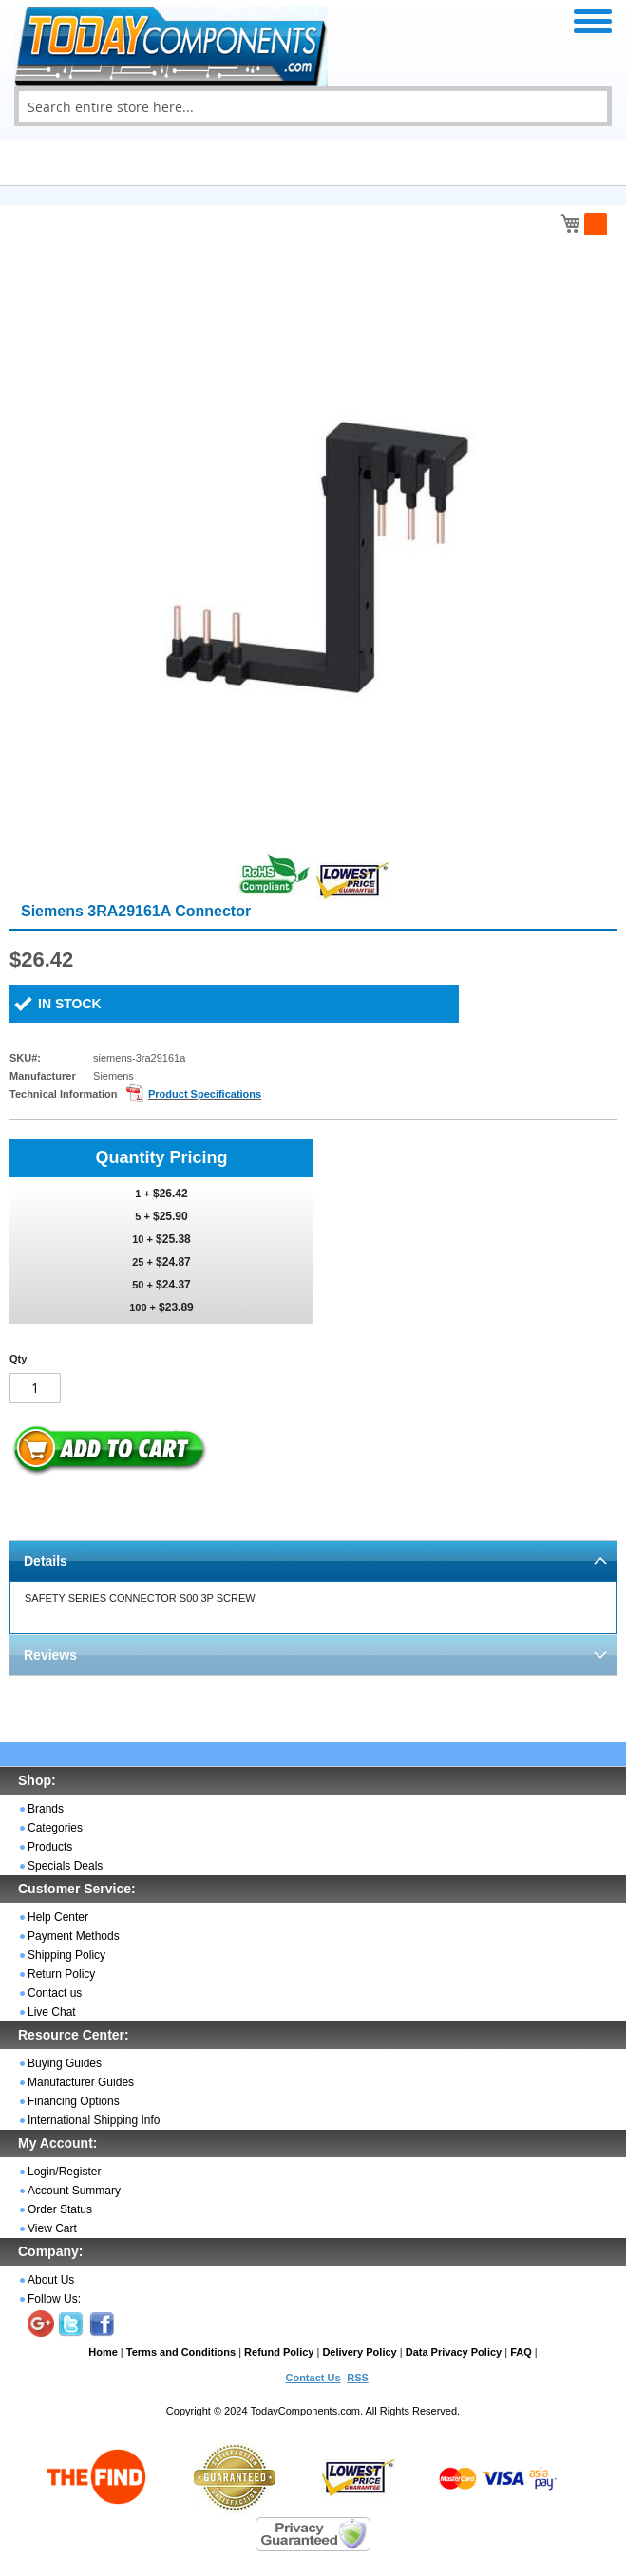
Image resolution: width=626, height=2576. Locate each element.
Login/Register (64, 2171)
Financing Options (74, 2101)
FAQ (521, 2352)
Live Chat (52, 2012)
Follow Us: (54, 2298)
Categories (55, 1827)
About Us (51, 2279)
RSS (358, 2377)
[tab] (313, 1560)
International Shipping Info (94, 2120)
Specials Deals (65, 1865)
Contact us (55, 1993)
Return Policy (61, 1974)
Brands (46, 1808)
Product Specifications (204, 1094)
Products (50, 1846)
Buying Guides (65, 2063)
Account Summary (74, 2190)
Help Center (58, 1917)
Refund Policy (278, 2352)
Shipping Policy (66, 1955)
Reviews (50, 1655)
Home (103, 2352)
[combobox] (313, 106)
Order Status (60, 2209)
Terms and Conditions (181, 2352)
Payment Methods (74, 1936)
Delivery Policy (359, 2352)
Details (45, 1561)
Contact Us (312, 2377)
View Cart (52, 2228)
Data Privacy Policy (454, 2352)
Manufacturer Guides (81, 2082)
